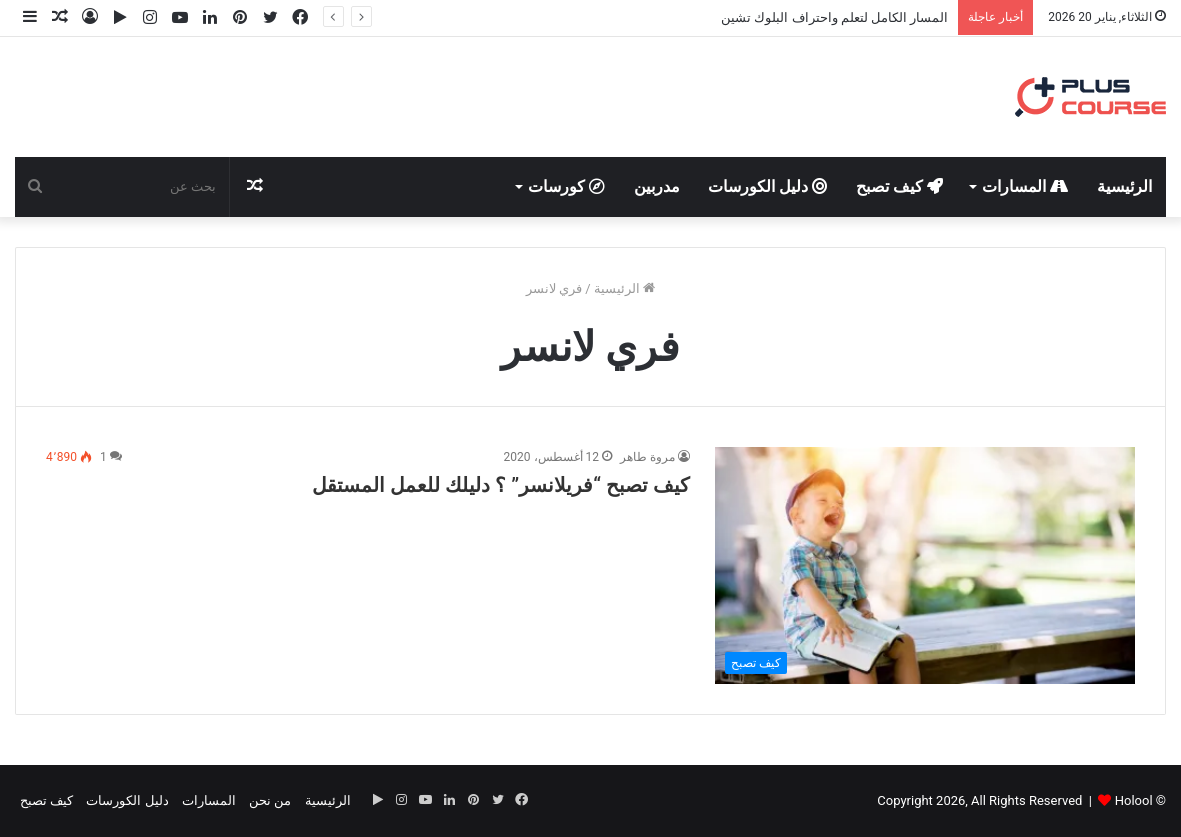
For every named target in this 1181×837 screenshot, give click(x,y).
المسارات (1025, 186)
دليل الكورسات (768, 186)
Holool (1134, 800)
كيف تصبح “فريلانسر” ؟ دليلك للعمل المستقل (501, 485)
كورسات (566, 186)
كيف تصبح (899, 186)
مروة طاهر (647, 457)
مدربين (657, 186)
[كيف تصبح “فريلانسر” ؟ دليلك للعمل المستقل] (925, 565)
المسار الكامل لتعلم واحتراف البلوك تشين (834, 17)
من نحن (270, 800)
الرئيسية (1124, 186)
